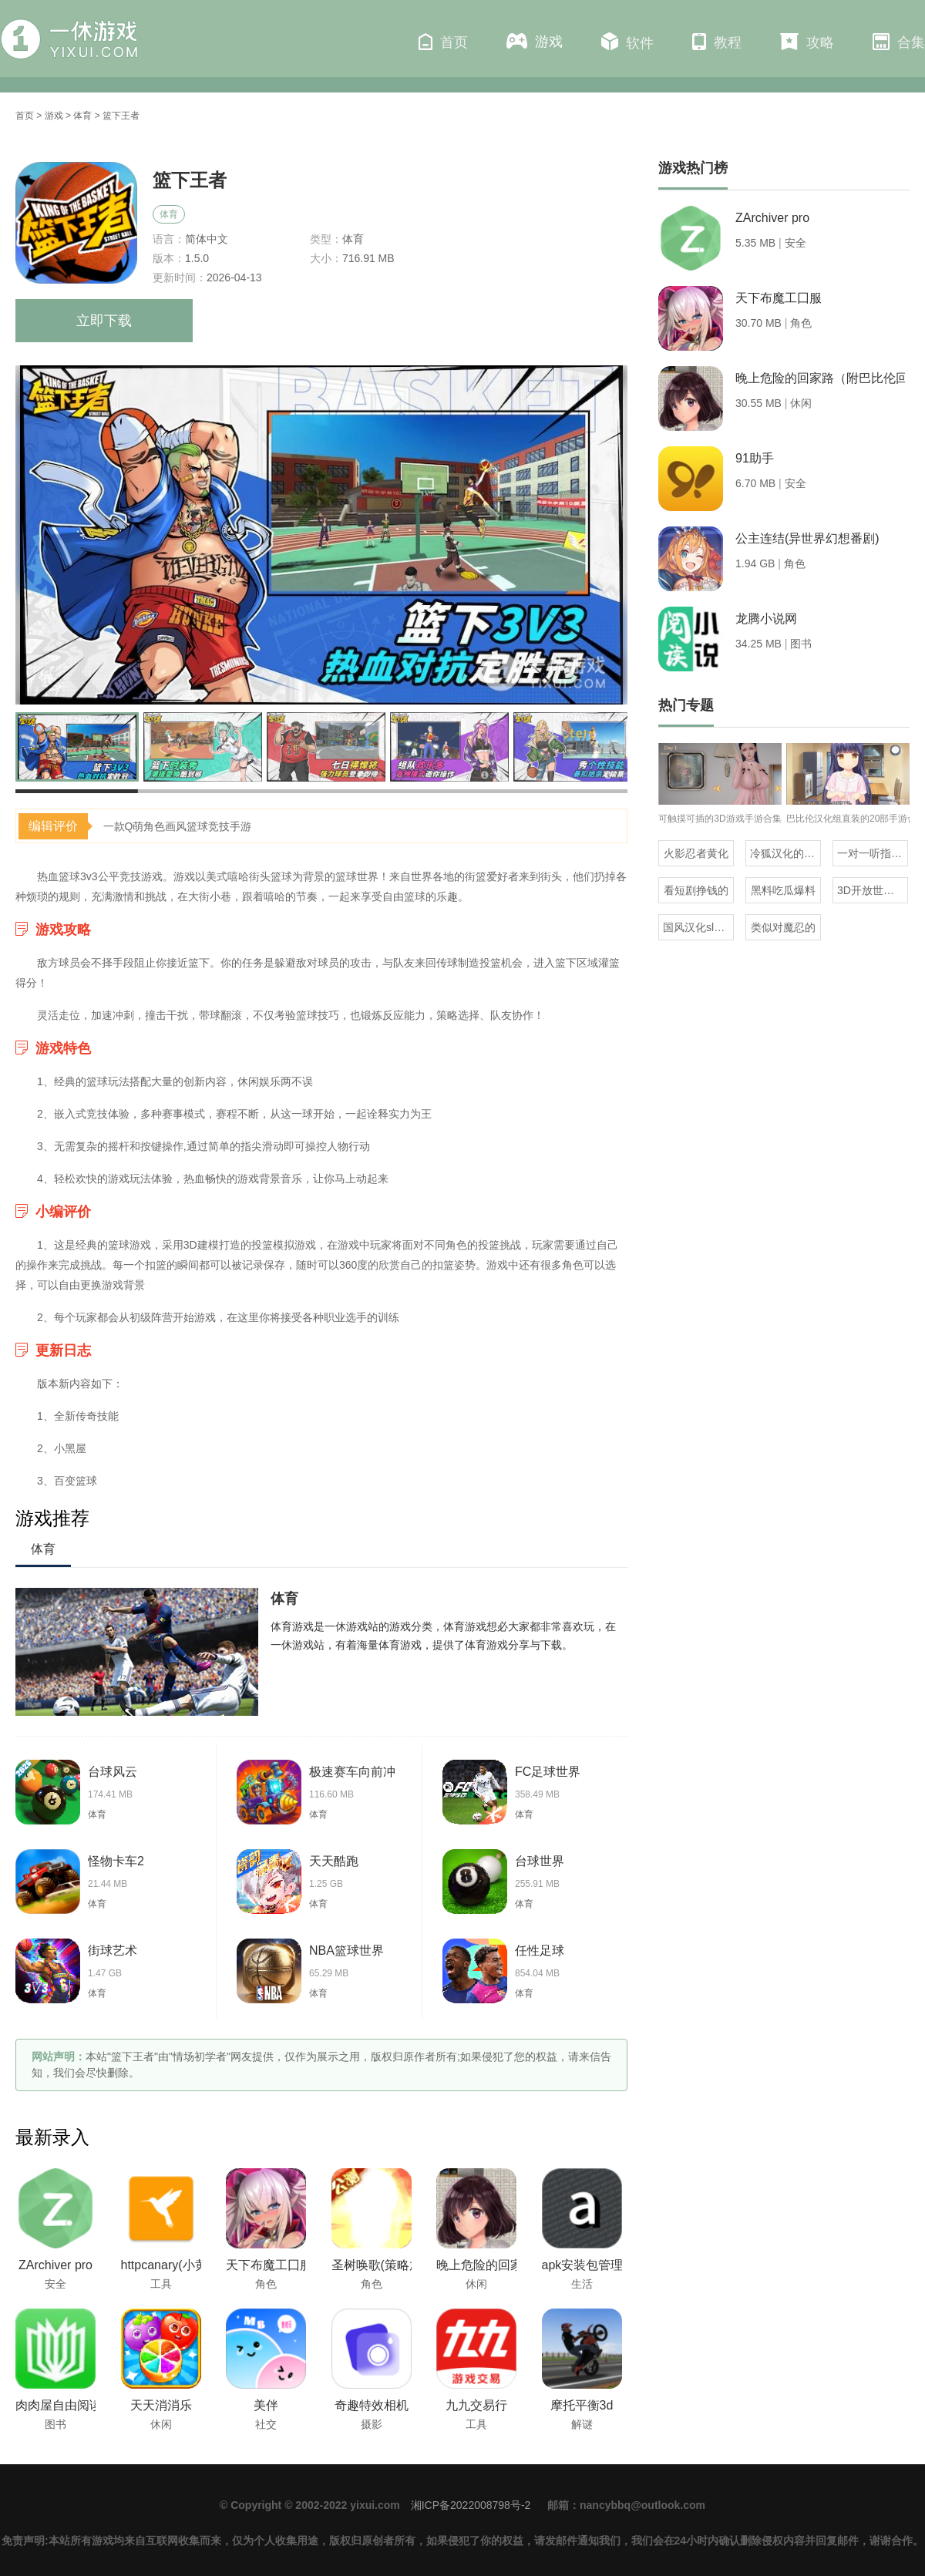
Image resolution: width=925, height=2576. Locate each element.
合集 (899, 41)
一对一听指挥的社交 (872, 853)
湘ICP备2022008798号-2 (471, 2505)
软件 (627, 41)
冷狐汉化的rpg (784, 853)
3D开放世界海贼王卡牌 (872, 890)
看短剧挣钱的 (696, 890)
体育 (82, 115)
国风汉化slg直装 (698, 927)
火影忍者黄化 (696, 853)
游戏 (534, 41)
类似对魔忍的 (783, 927)
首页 (443, 41)
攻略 (807, 41)
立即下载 (104, 320)
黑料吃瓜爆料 (783, 890)
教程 (717, 41)
